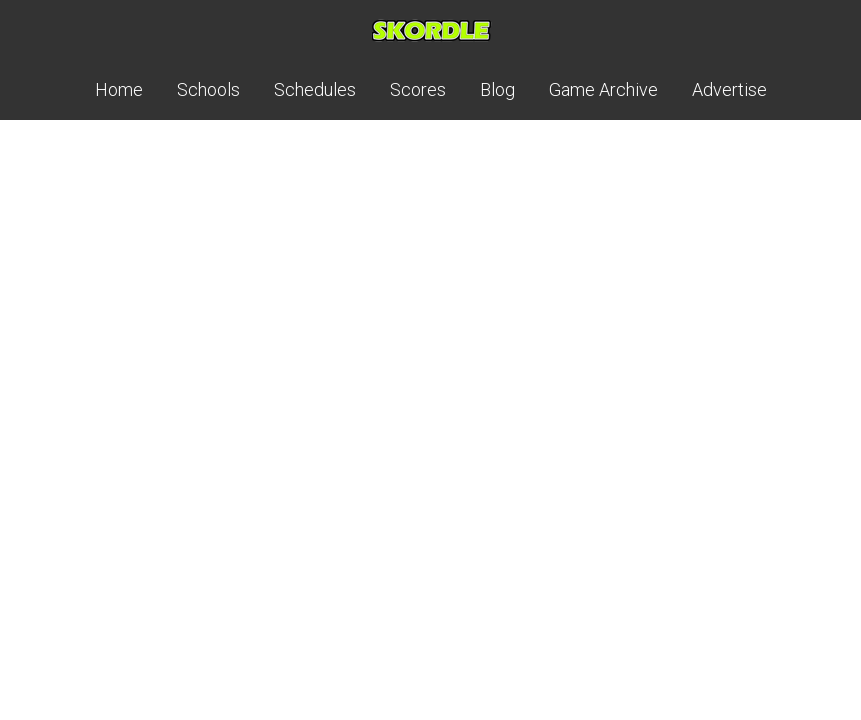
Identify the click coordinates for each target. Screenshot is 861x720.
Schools (208, 89)
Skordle (431, 30)
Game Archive (603, 89)
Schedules (315, 89)
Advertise (729, 89)
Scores (418, 89)
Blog (497, 89)
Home (119, 89)
